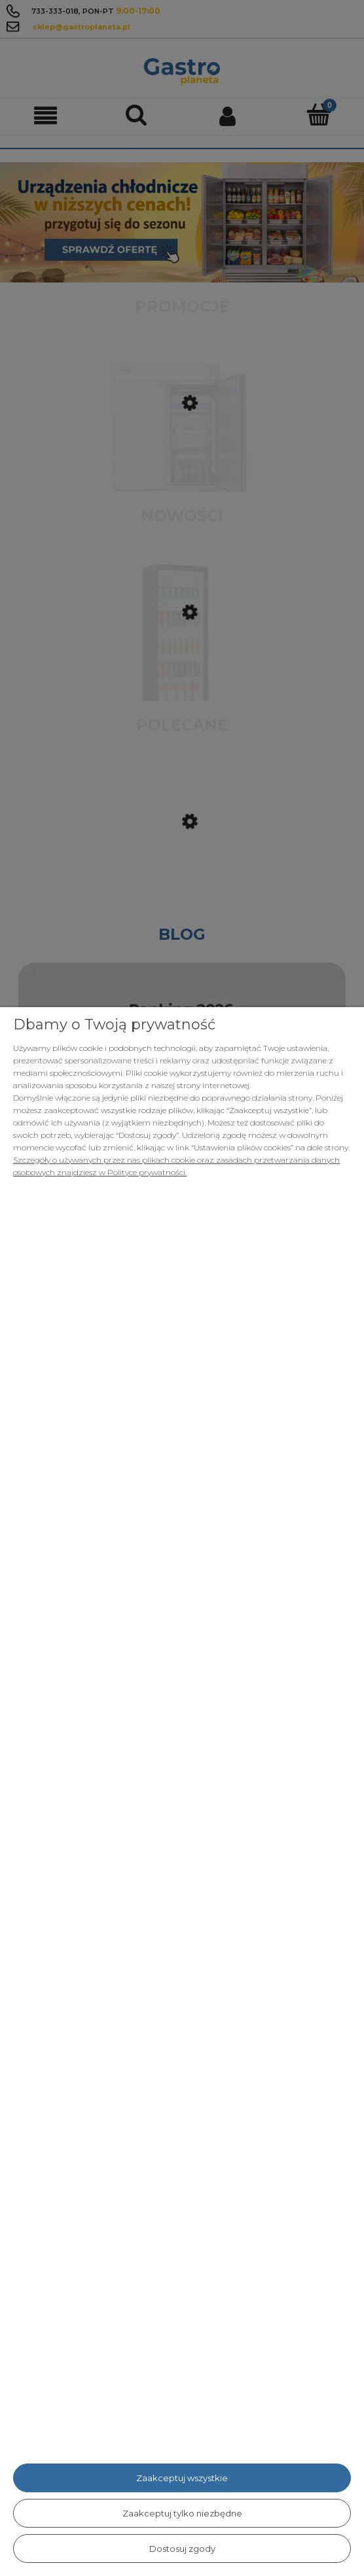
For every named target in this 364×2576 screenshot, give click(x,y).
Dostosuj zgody (182, 2548)
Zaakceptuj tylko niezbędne (182, 2513)
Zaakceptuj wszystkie (182, 2478)
